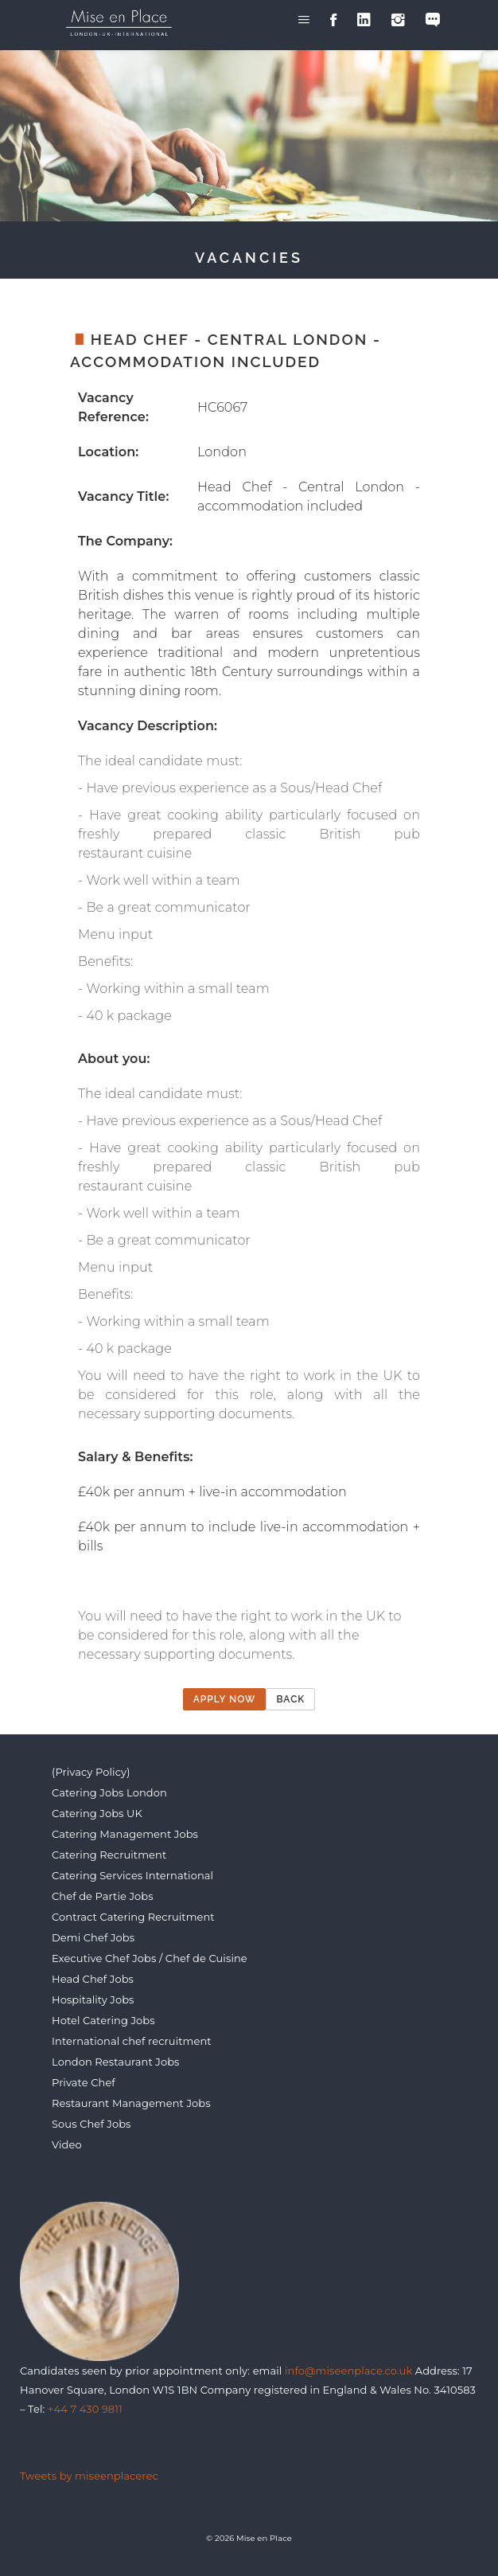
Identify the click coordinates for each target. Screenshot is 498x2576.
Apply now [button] (224, 1699)
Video (67, 2144)
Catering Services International (132, 1875)
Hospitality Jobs (93, 1999)
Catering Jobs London (109, 1792)
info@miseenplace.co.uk (348, 2370)
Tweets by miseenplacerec (89, 2475)
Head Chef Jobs (93, 1978)
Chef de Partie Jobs (103, 1896)
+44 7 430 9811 (85, 2408)
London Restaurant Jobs (116, 2061)
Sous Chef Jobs (91, 2123)
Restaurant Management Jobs (131, 2103)
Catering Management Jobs (125, 1833)
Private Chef (83, 2082)
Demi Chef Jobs (93, 1937)
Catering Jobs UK (97, 1813)
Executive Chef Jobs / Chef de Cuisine (149, 1958)
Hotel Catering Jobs (103, 2020)
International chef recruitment (132, 2041)
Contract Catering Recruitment (133, 1916)
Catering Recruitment (109, 1854)
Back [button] (290, 1699)
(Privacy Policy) (91, 1771)
